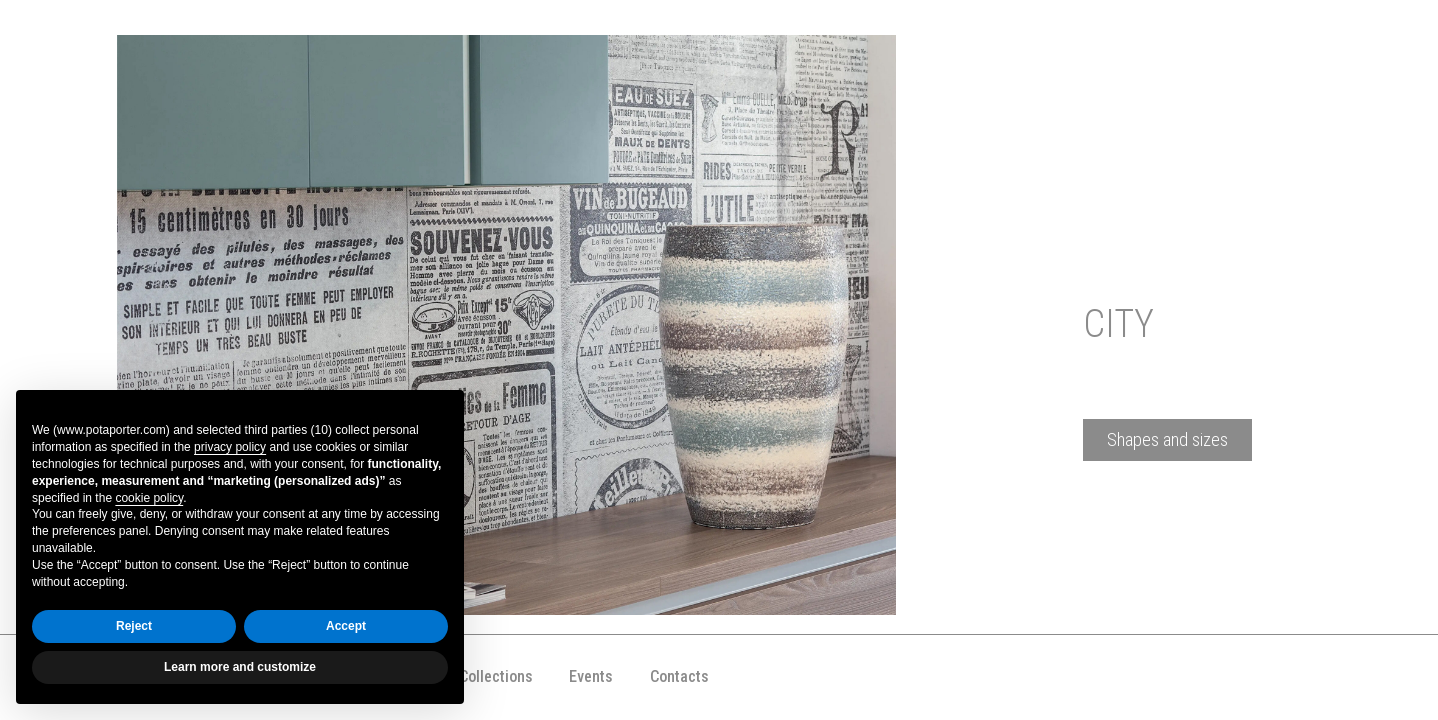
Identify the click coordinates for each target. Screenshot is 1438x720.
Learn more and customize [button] (240, 667)
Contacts (679, 676)
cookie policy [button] (149, 498)
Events (591, 676)
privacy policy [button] (230, 447)
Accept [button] (346, 626)
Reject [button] (134, 626)
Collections (496, 676)
